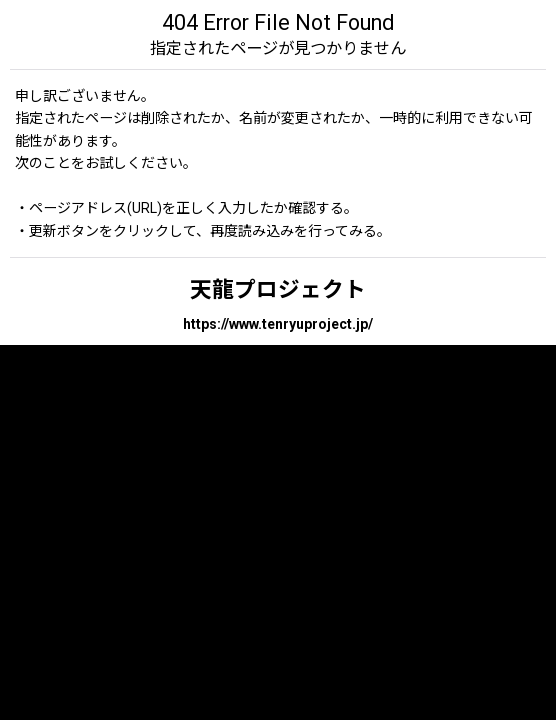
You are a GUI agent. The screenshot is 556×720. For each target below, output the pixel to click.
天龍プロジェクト (278, 289)
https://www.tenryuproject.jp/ (278, 324)
